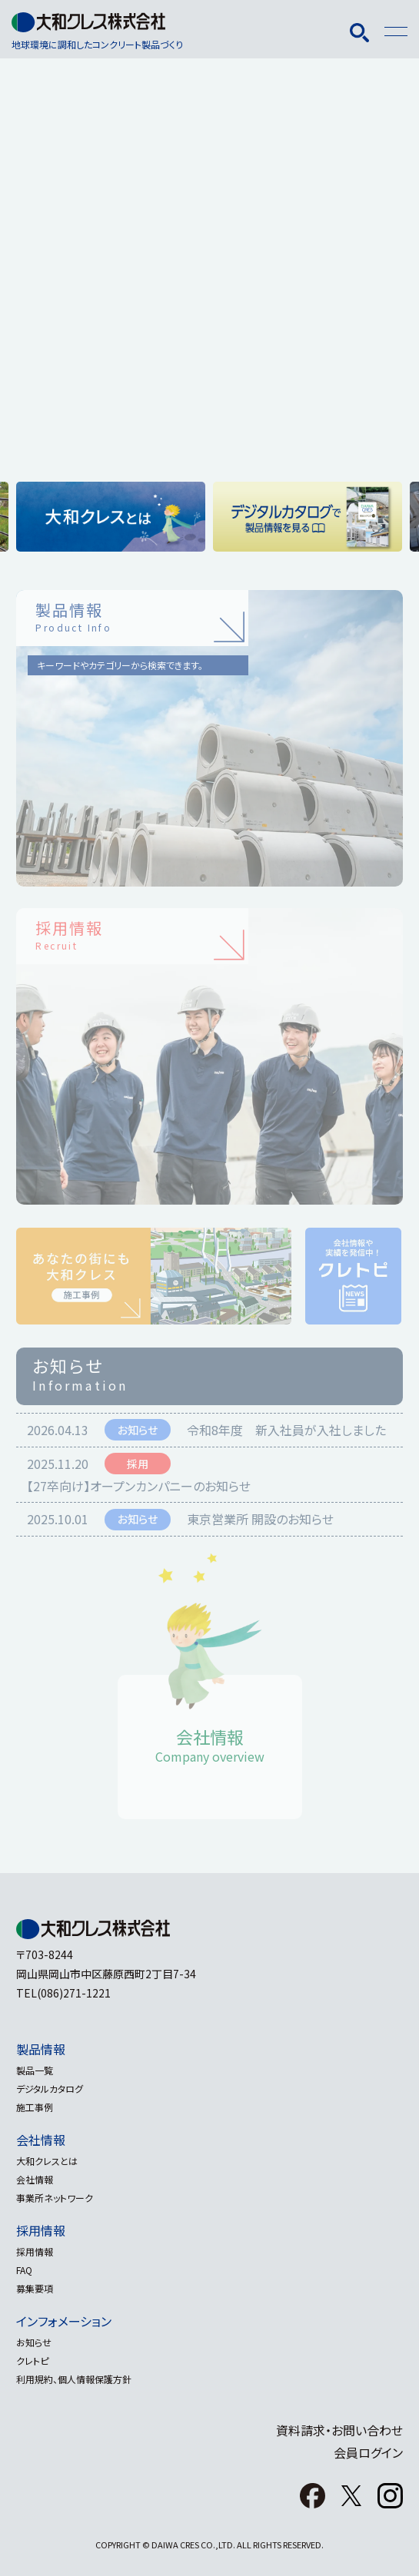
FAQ (24, 2269)
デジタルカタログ (49, 2088)
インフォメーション (63, 2321)
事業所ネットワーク (54, 2197)
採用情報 (40, 2230)
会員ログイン (368, 2452)
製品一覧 (34, 2070)
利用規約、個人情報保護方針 (73, 2378)
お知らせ (34, 2342)
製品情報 (40, 2049)
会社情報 (40, 2139)
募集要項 (34, 2288)
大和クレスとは (47, 2160)
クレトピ (32, 2360)
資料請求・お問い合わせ (339, 2430)
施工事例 (34, 2107)
